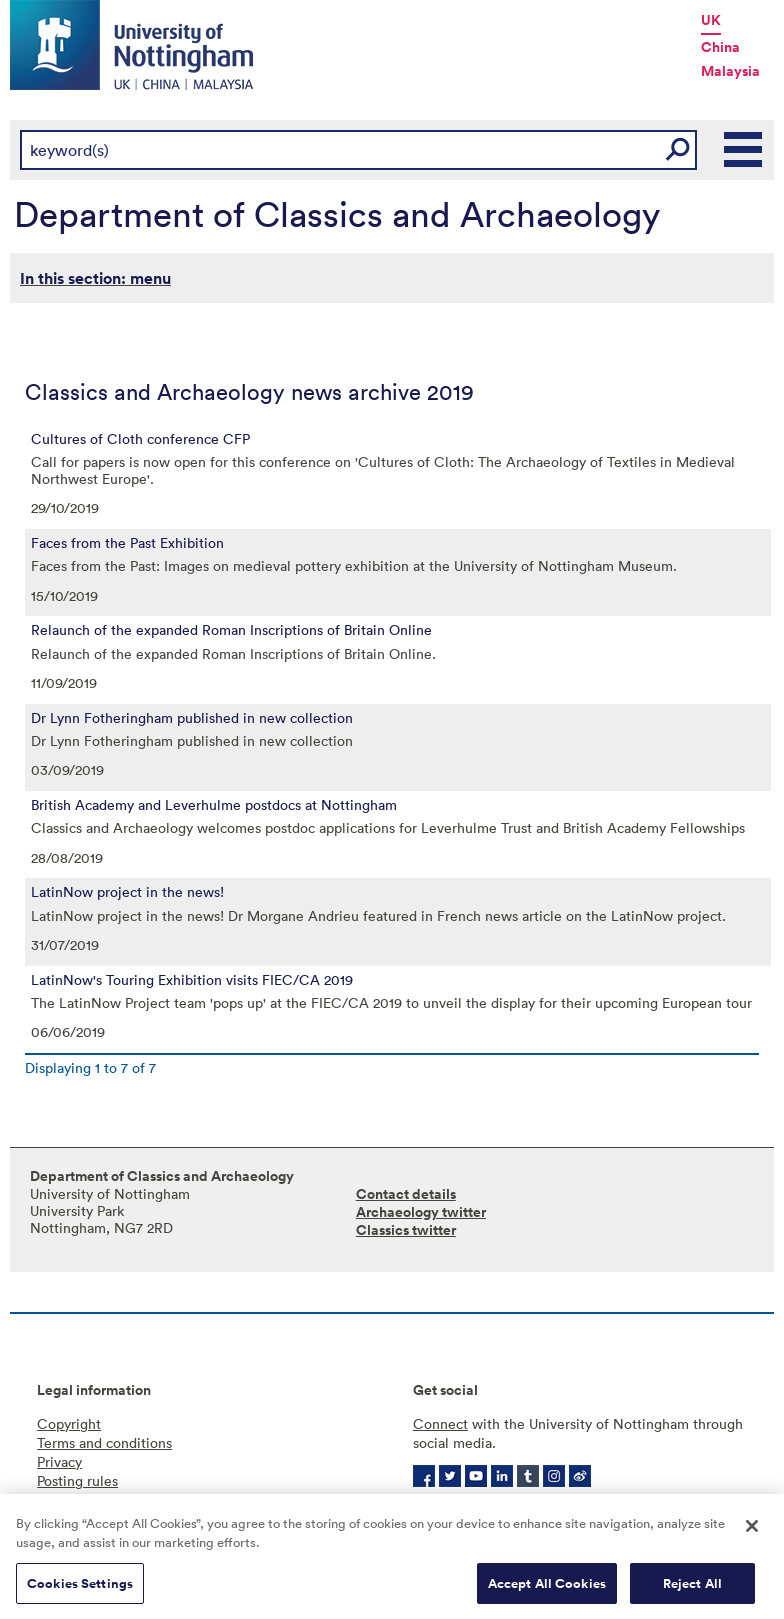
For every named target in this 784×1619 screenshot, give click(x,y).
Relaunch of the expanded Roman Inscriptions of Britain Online (231, 630)
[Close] (752, 1532)
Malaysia (730, 71)
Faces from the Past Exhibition (127, 543)
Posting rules (77, 1480)
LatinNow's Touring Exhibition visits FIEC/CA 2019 (192, 980)
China (720, 47)
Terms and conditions (104, 1442)
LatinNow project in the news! (127, 892)
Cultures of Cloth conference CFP (140, 439)
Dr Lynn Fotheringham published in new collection (192, 718)
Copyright (69, 1423)
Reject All (692, 1589)
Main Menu (744, 150)
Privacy (59, 1461)
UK (711, 20)
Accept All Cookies (547, 1589)
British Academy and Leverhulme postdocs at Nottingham (214, 805)
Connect (440, 1423)
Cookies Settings (80, 1589)
